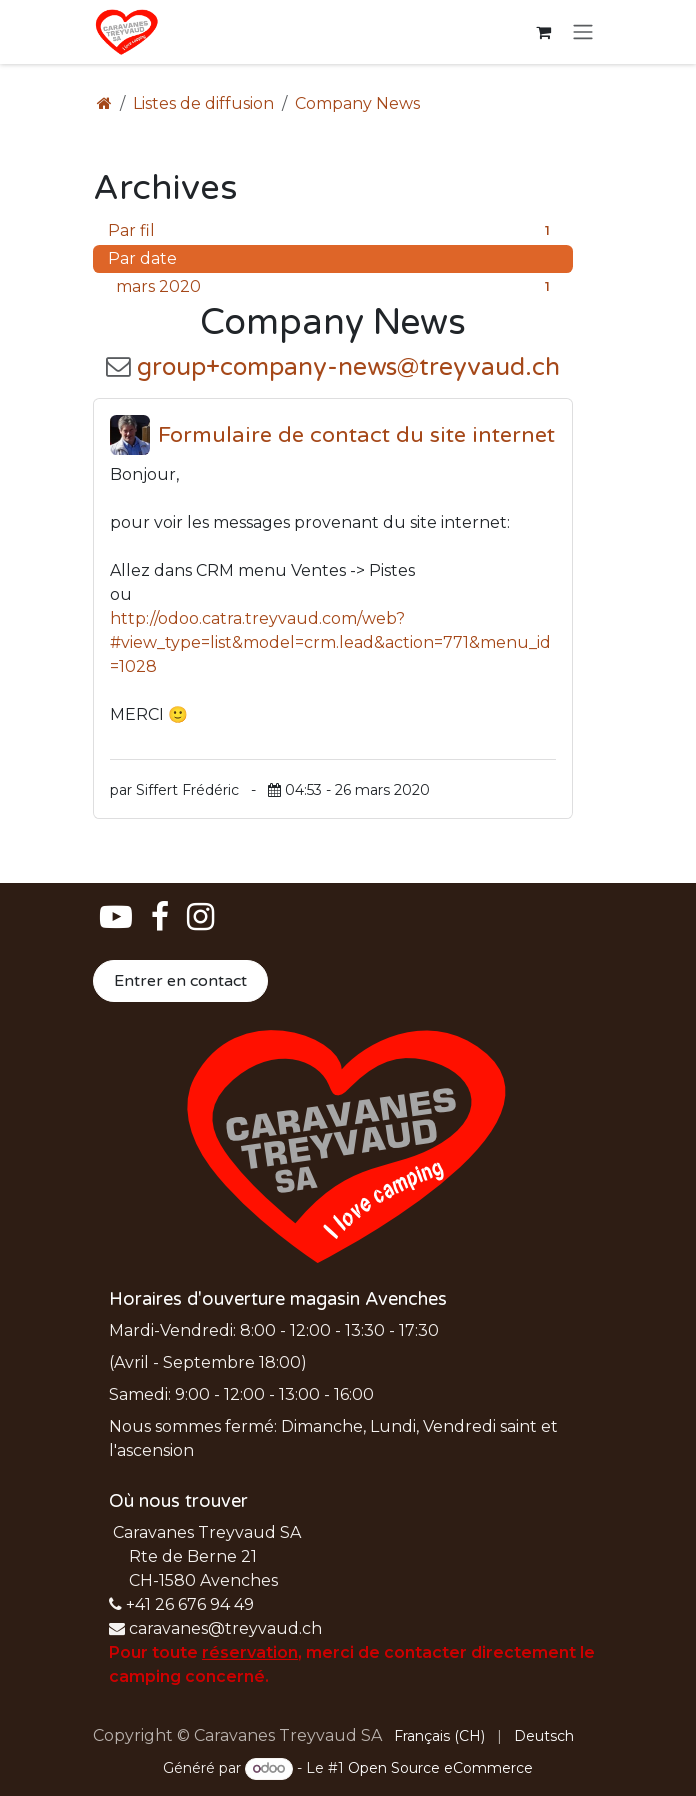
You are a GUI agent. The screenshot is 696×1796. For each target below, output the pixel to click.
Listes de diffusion (203, 103)
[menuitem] (439, 1736)
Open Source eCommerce (440, 1768)
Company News (357, 103)
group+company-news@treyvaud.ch (348, 367)
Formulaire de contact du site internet (356, 435)
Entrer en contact (180, 981)
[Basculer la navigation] (583, 32)
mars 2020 (337, 287)
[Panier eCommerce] (543, 32)
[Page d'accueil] (104, 103)
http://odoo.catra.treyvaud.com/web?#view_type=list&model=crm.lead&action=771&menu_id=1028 (330, 642)
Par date (142, 258)
